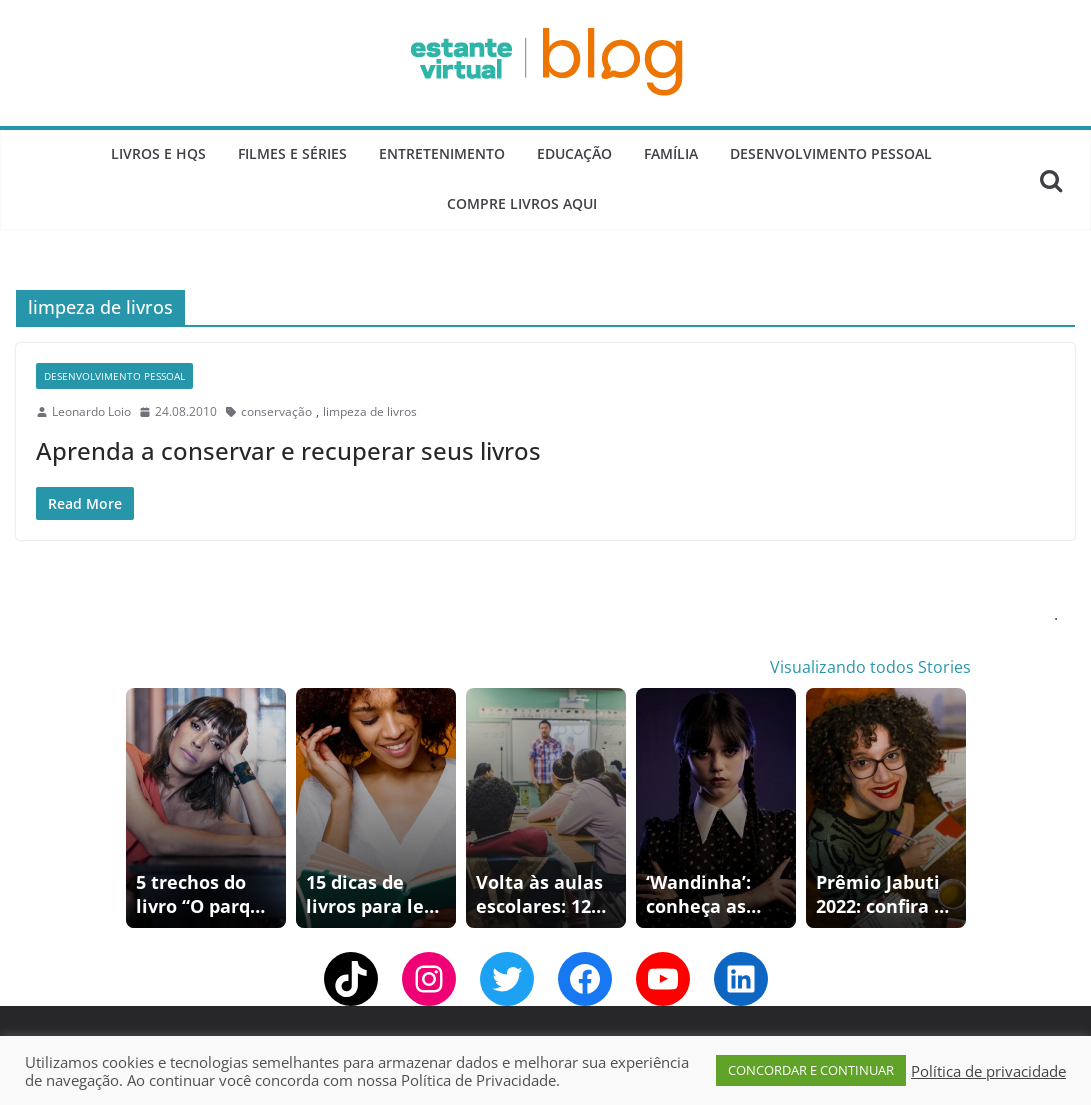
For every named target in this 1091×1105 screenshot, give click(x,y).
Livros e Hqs (158, 153)
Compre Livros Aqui (522, 203)
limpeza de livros (370, 411)
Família (671, 153)
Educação (574, 153)
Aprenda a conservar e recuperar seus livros (288, 450)
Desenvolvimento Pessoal (831, 153)
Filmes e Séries (292, 153)
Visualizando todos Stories (870, 667)
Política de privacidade (988, 1071)
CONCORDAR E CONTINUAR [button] (811, 1070)
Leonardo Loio (91, 411)
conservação (276, 411)
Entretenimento (442, 153)
